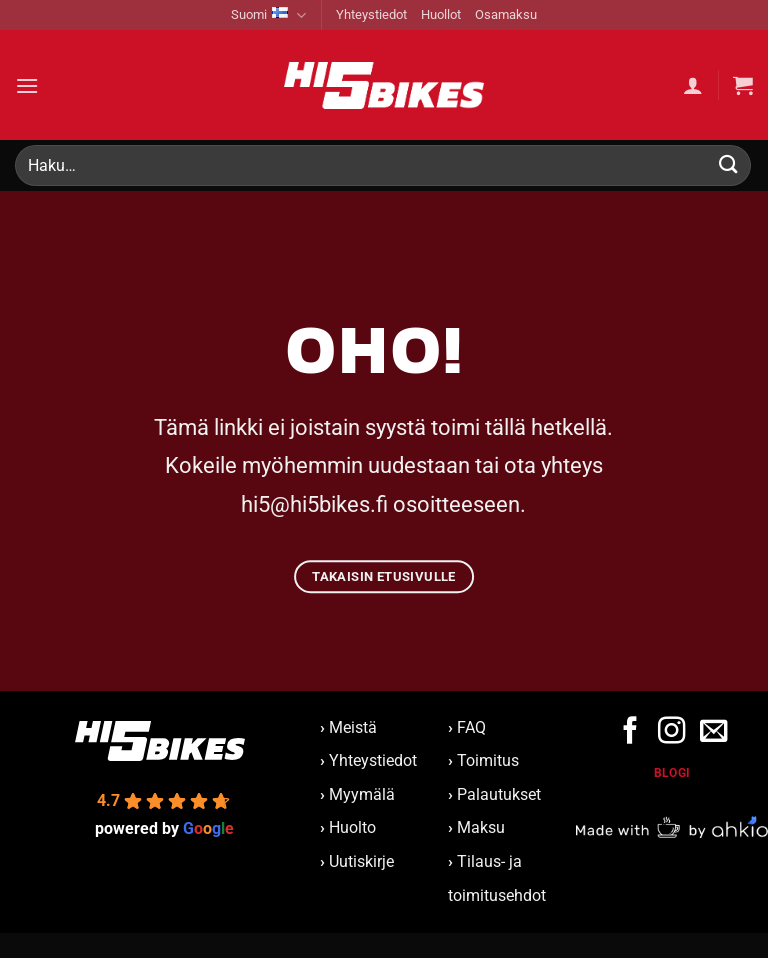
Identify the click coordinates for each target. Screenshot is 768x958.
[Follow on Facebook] (630, 732)
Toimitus (488, 760)
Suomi (268, 15)
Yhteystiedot (371, 14)
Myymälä (362, 794)
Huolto (352, 827)
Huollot (441, 14)
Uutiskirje (361, 861)
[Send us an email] (712, 732)
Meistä (348, 727)
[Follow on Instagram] (671, 732)
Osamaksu (506, 14)
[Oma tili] (693, 85)
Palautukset (499, 794)
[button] (27, 85)
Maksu (481, 827)
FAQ (471, 727)
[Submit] (729, 165)
